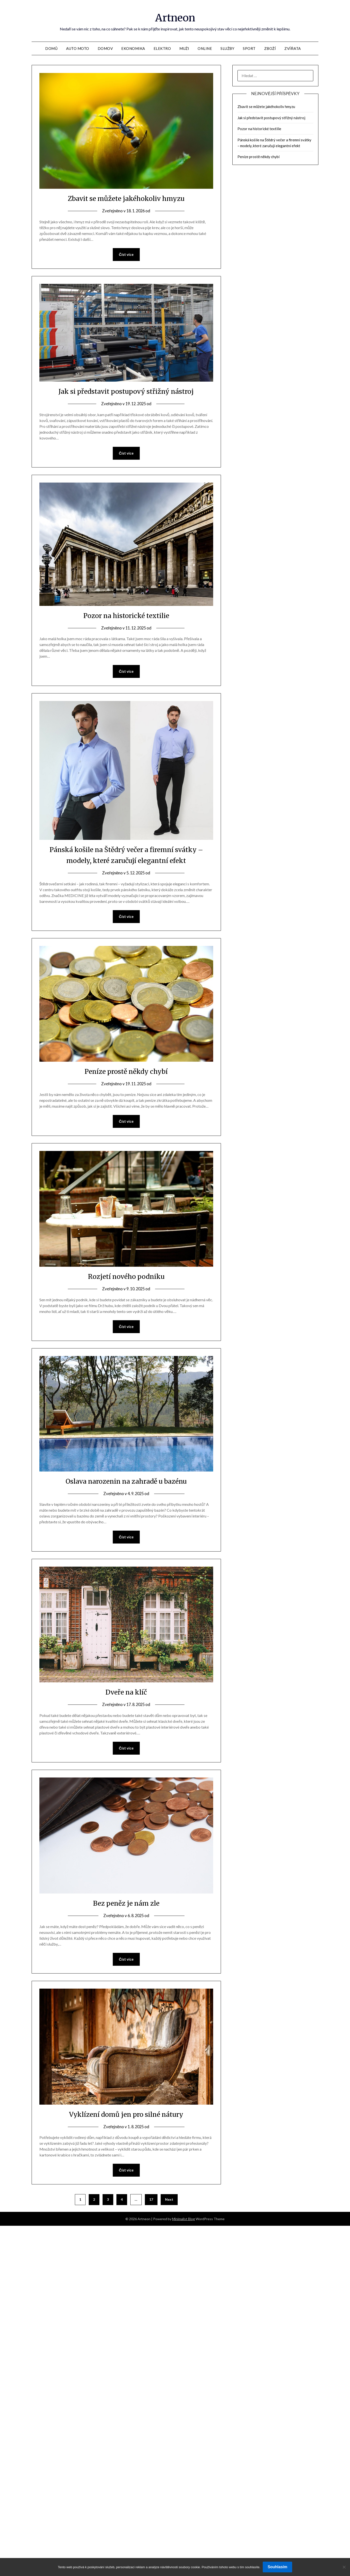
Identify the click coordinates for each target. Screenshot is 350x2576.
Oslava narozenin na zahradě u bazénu (126, 1482)
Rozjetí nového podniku (126, 1277)
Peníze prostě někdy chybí (126, 1072)
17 (151, 2202)
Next (169, 2202)
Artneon (175, 17)
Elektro (162, 48)
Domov (105, 48)
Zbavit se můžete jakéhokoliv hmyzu (126, 198)
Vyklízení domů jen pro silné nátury (126, 2116)
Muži (184, 48)
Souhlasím (277, 2567)
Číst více (126, 254)
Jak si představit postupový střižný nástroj (126, 391)
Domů (51, 48)
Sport (249, 48)
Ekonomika (133, 48)
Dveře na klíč (126, 1693)
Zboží (270, 48)
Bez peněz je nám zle (126, 1905)
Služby (227, 48)
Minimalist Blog (183, 2221)
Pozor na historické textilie (126, 615)
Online (205, 48)
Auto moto (77, 48)
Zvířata (292, 48)
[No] (343, 2567)
